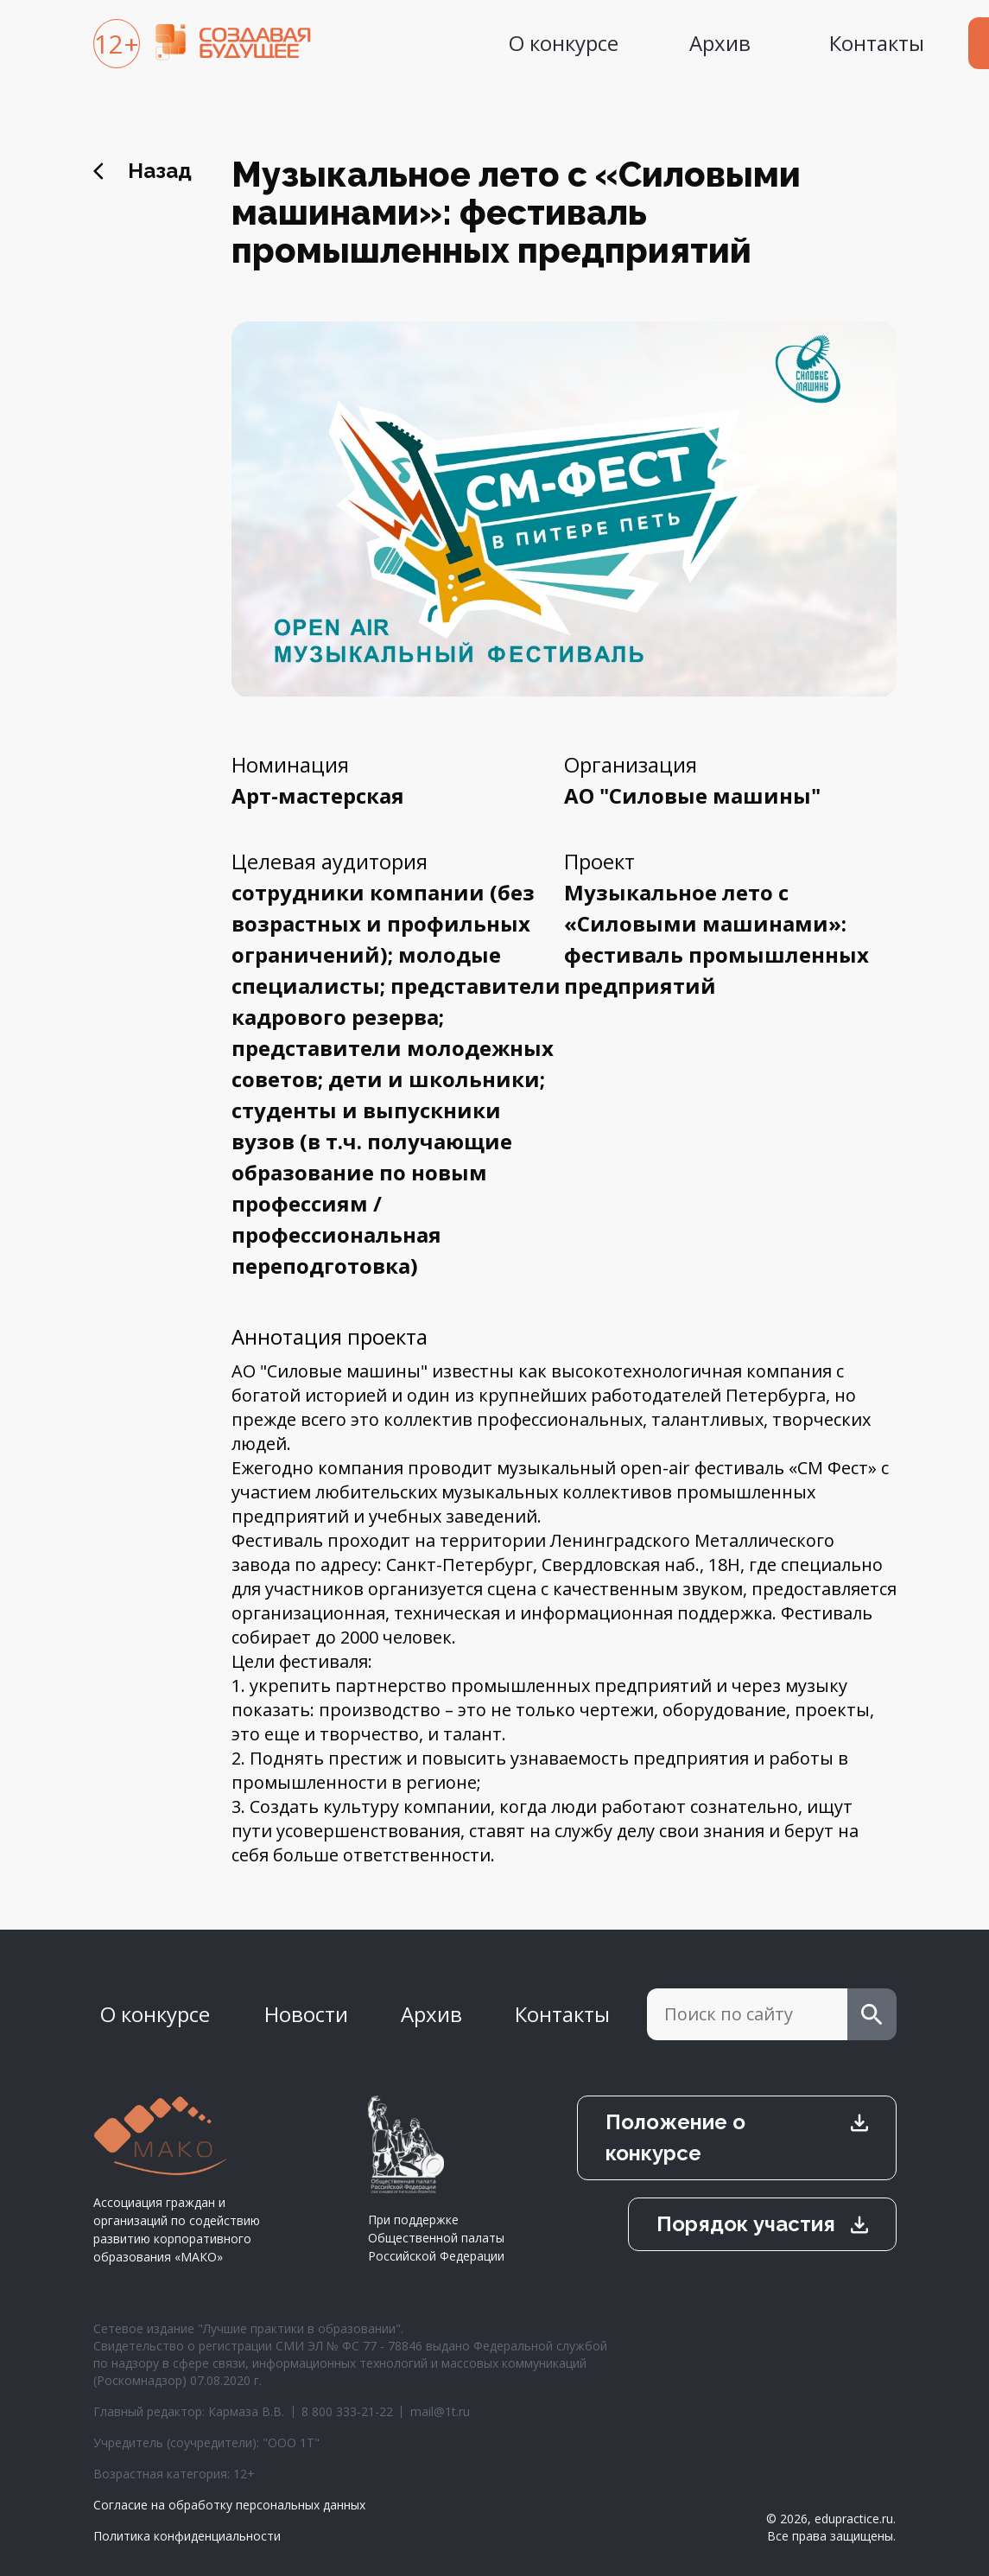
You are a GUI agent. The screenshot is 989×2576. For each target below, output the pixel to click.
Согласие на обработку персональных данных (229, 2504)
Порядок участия (745, 2223)
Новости (306, 2014)
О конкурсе (563, 43)
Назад (160, 170)
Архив (720, 43)
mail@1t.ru (440, 2411)
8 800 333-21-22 (347, 2411)
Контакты (876, 43)
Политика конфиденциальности (187, 2536)
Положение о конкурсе (675, 2137)
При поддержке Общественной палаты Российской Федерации (436, 2180)
